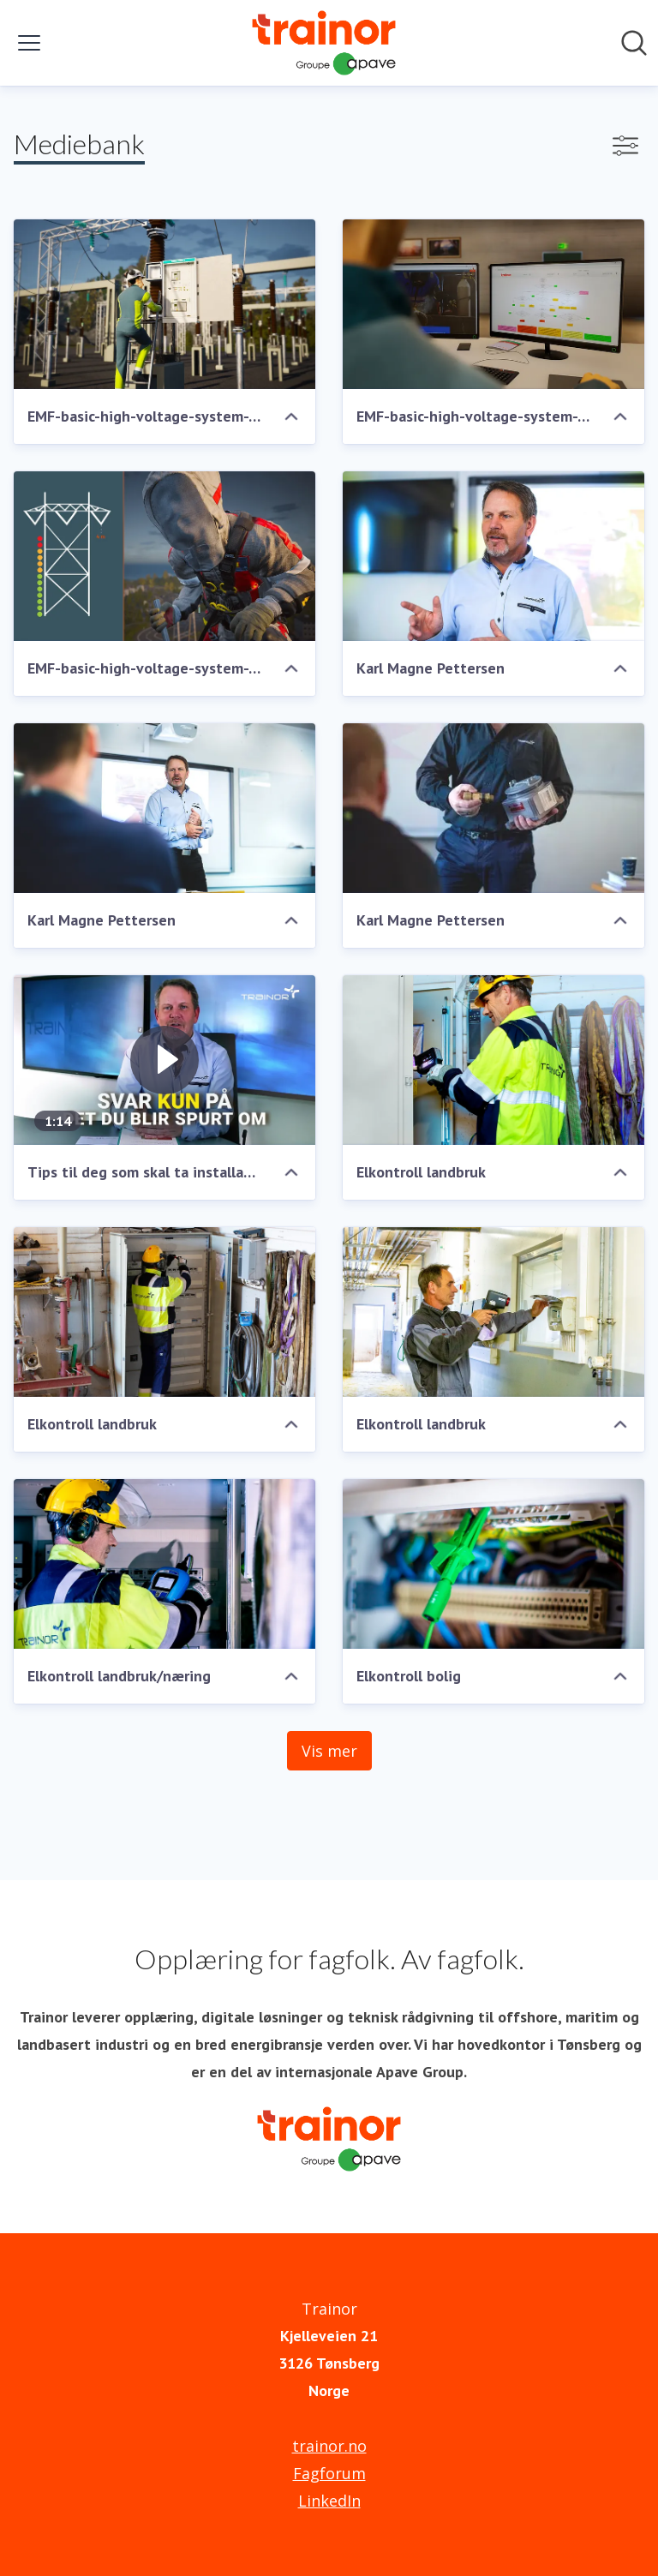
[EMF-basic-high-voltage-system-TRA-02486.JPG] (493, 304)
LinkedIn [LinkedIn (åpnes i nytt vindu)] (329, 2500)
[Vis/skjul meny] (29, 42)
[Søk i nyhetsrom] (634, 43)
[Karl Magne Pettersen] (493, 556)
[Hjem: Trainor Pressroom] (324, 42)
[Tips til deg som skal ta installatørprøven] (164, 1060)
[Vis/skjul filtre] (625, 145)
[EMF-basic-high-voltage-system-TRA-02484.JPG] (164, 556)
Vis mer (329, 1750)
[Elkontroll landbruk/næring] (164, 1564)
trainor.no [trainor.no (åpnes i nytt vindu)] (329, 2445)
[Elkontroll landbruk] (493, 1060)
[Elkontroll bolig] (493, 1564)
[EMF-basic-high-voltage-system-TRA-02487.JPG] (164, 304)
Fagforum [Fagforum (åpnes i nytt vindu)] (329, 2473)
